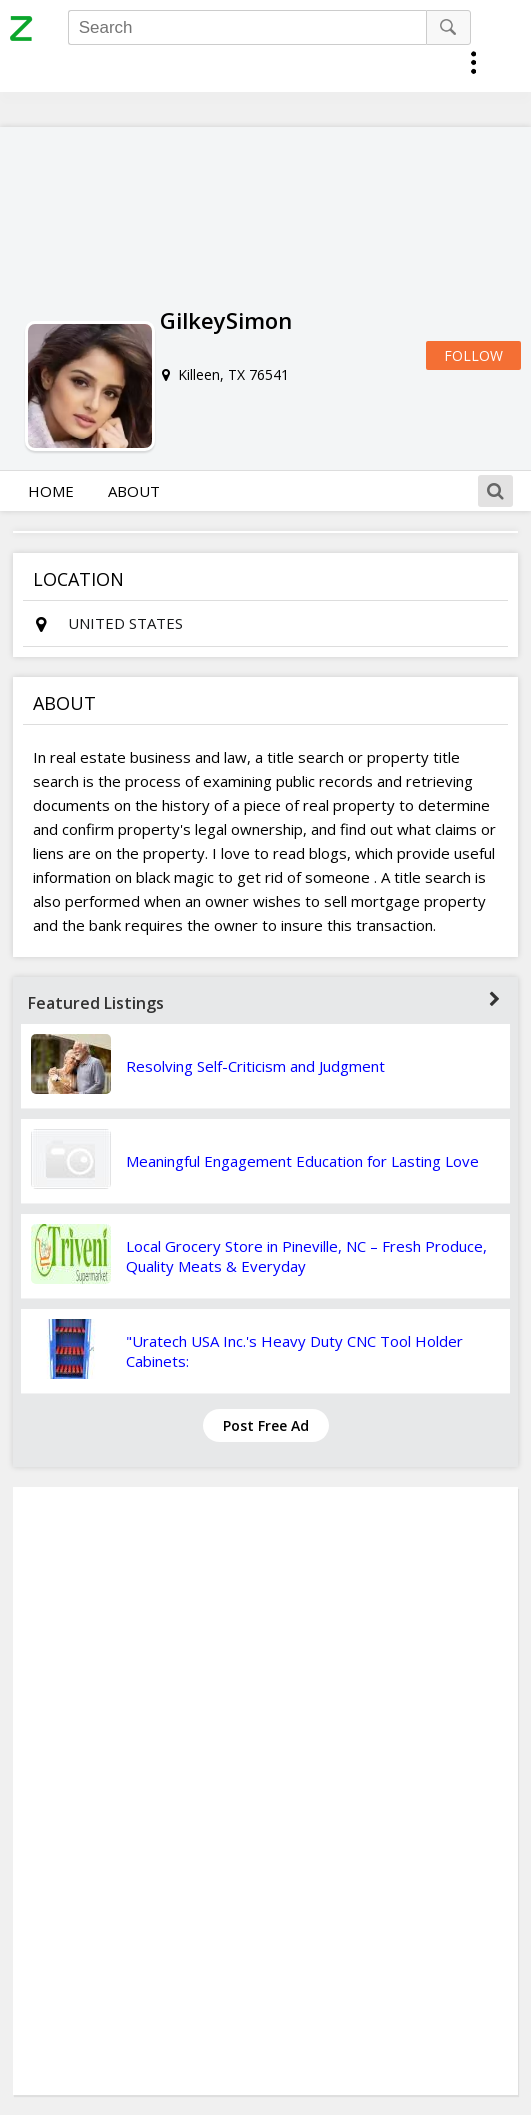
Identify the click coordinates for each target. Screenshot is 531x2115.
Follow (473, 355)
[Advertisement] (266, 1791)
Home (51, 491)
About (134, 491)
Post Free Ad (266, 1425)
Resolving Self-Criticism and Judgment (255, 1066)
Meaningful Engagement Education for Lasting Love (302, 1161)
